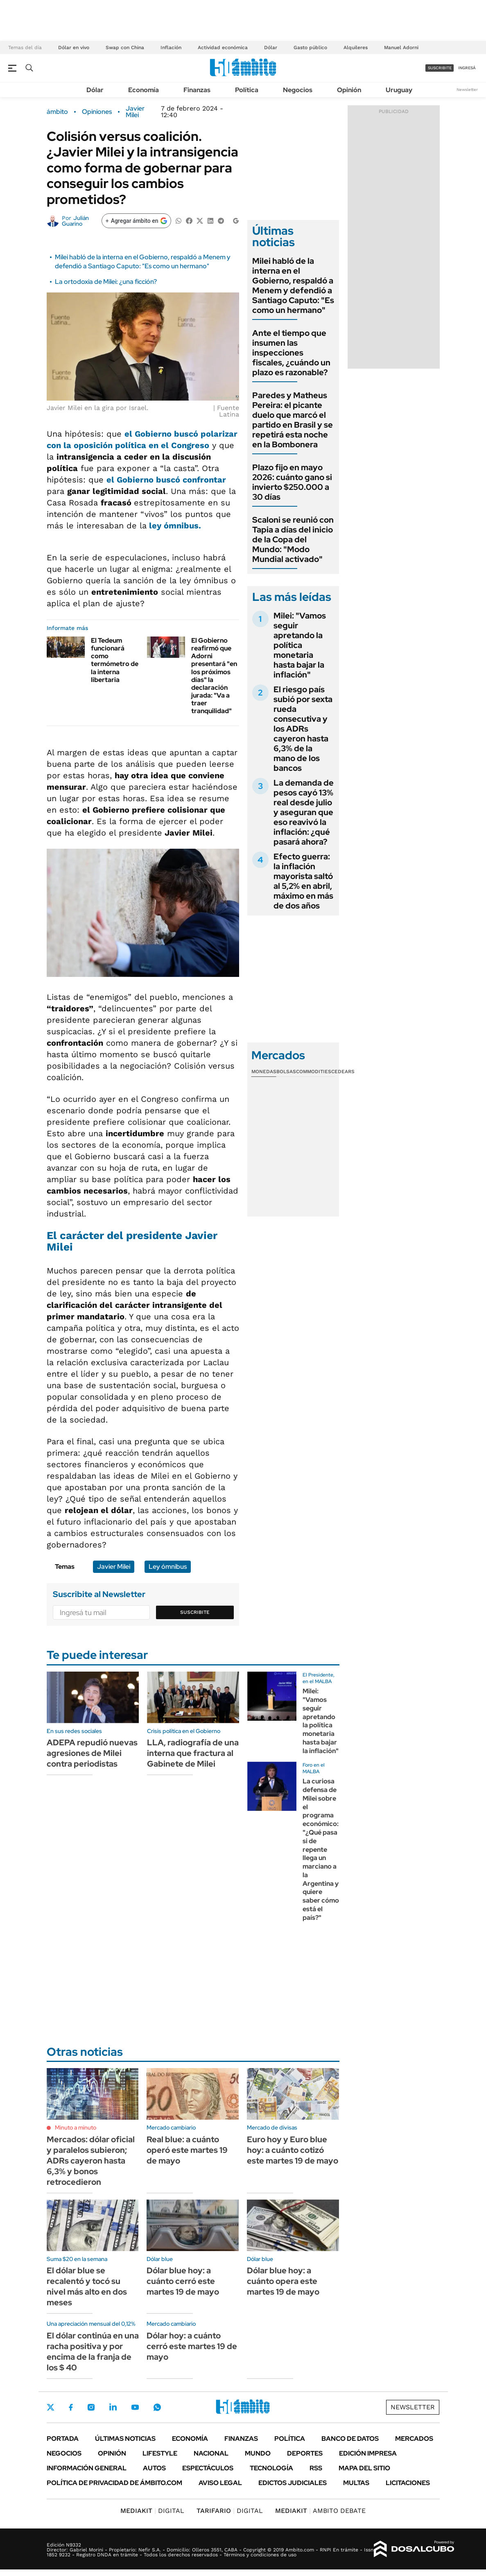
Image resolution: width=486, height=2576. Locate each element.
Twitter (51, 2407)
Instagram (91, 2407)
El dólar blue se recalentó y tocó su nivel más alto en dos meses (87, 2286)
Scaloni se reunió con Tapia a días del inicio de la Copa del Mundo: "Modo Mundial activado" (293, 539)
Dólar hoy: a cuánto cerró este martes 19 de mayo (192, 2346)
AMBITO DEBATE (320, 2511)
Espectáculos (207, 2468)
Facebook (71, 2407)
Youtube (135, 2407)
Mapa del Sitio (364, 2468)
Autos (154, 2468)
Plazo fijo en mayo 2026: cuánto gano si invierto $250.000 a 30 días (292, 482)
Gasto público (310, 47)
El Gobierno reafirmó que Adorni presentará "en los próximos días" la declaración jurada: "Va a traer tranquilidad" (214, 676)
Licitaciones (408, 2483)
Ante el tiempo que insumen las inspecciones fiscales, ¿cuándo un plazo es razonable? (291, 353)
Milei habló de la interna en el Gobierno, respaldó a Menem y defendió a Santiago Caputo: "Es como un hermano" (143, 261)
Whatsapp (157, 2407)
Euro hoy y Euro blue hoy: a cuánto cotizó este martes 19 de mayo (292, 2150)
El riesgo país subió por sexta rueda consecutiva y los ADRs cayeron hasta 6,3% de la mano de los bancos (303, 728)
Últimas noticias (125, 2438)
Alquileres (356, 47)
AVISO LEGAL (220, 2483)
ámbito (57, 112)
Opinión (349, 90)
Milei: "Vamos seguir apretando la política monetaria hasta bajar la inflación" (300, 645)
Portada (63, 2438)
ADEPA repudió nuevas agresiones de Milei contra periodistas (92, 1753)
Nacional (211, 2453)
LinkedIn (113, 2407)
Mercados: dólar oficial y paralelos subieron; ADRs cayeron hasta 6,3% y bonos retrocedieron (91, 2160)
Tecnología (271, 2468)
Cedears (343, 1071)
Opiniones (97, 112)
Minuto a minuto (75, 2127)
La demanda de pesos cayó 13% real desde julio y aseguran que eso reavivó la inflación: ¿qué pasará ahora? (304, 812)
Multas (356, 2483)
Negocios (297, 90)
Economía (143, 90)
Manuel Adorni (401, 47)
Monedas (263, 1071)
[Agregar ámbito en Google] (136, 220)
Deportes (305, 2453)
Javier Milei (135, 111)
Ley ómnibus (168, 1566)
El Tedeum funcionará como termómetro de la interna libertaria (114, 660)
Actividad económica (223, 47)
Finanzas (196, 90)
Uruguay (399, 90)
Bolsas (286, 1071)
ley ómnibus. (174, 525)
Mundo (258, 2453)
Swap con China (125, 47)
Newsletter (467, 89)
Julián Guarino (75, 220)
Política (246, 90)
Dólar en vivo (73, 47)
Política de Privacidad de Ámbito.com (114, 2483)
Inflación (170, 47)
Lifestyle (159, 2453)
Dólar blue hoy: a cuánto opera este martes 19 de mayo (283, 2281)
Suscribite (195, 1612)
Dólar (270, 47)
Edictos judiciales (292, 2483)
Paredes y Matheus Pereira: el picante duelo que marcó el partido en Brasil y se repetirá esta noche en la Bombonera (292, 420)
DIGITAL (152, 2511)
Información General (87, 2468)
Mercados (414, 2438)
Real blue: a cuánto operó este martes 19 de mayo (187, 2150)
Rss (316, 2468)
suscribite (440, 68)
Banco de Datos (350, 2438)
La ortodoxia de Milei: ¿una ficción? (106, 281)
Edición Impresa (368, 2453)
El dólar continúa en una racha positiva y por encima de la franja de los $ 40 (93, 2351)
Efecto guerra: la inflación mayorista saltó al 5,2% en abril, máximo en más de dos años (303, 881)
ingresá (467, 68)
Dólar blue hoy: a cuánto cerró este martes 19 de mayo (183, 2281)
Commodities (313, 1071)
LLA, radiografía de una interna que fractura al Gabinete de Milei (193, 1753)
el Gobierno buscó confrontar (166, 480)
